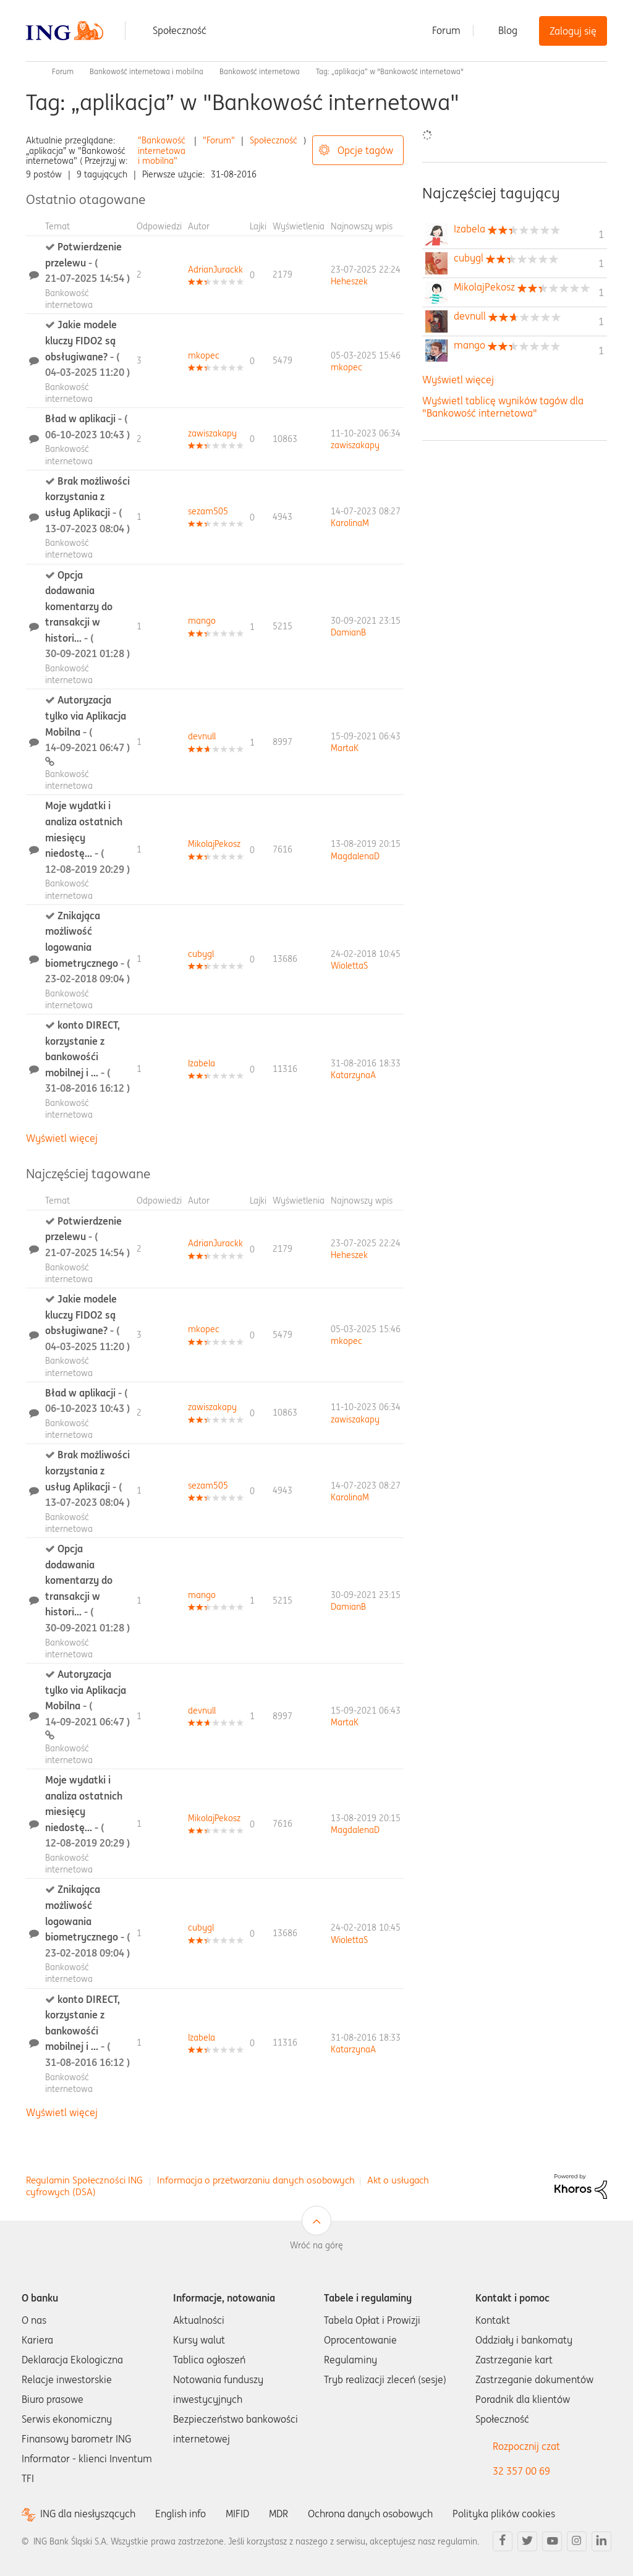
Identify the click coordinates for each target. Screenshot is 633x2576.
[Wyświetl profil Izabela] (201, 1063)
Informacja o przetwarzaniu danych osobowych (256, 2180)
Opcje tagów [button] (365, 150)
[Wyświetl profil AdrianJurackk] (215, 269)
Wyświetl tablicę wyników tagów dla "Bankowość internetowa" (503, 406)
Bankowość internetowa (259, 71)
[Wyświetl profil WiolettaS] (349, 965)
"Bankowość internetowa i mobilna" (161, 151)
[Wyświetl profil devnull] (202, 736)
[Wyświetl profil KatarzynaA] (353, 1075)
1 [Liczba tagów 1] (601, 234)
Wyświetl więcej (62, 1138)
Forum (446, 30)
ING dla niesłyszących (87, 2514)
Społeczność (179, 30)
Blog (507, 30)
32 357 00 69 (521, 2471)
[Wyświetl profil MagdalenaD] (355, 856)
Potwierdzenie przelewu (87, 262)
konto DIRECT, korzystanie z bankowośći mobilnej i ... (87, 1056)
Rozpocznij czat (526, 2446)
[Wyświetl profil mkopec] (203, 355)
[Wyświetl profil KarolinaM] (350, 523)
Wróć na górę (316, 2245)
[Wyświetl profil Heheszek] (349, 281)
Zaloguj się (573, 31)
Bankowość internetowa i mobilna (146, 71)
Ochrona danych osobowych (370, 2513)
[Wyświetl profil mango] (202, 620)
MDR (278, 2513)
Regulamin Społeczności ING (84, 2180)
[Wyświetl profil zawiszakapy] (212, 433)
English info (180, 2513)
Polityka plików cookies (503, 2513)
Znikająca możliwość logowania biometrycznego (87, 947)
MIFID (237, 2513)
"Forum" (219, 140)
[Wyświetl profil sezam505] (208, 511)
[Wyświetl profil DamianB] (348, 632)
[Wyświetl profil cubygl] (201, 953)
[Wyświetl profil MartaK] (345, 748)
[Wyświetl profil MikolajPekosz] (214, 843)
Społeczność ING (31, 72)
